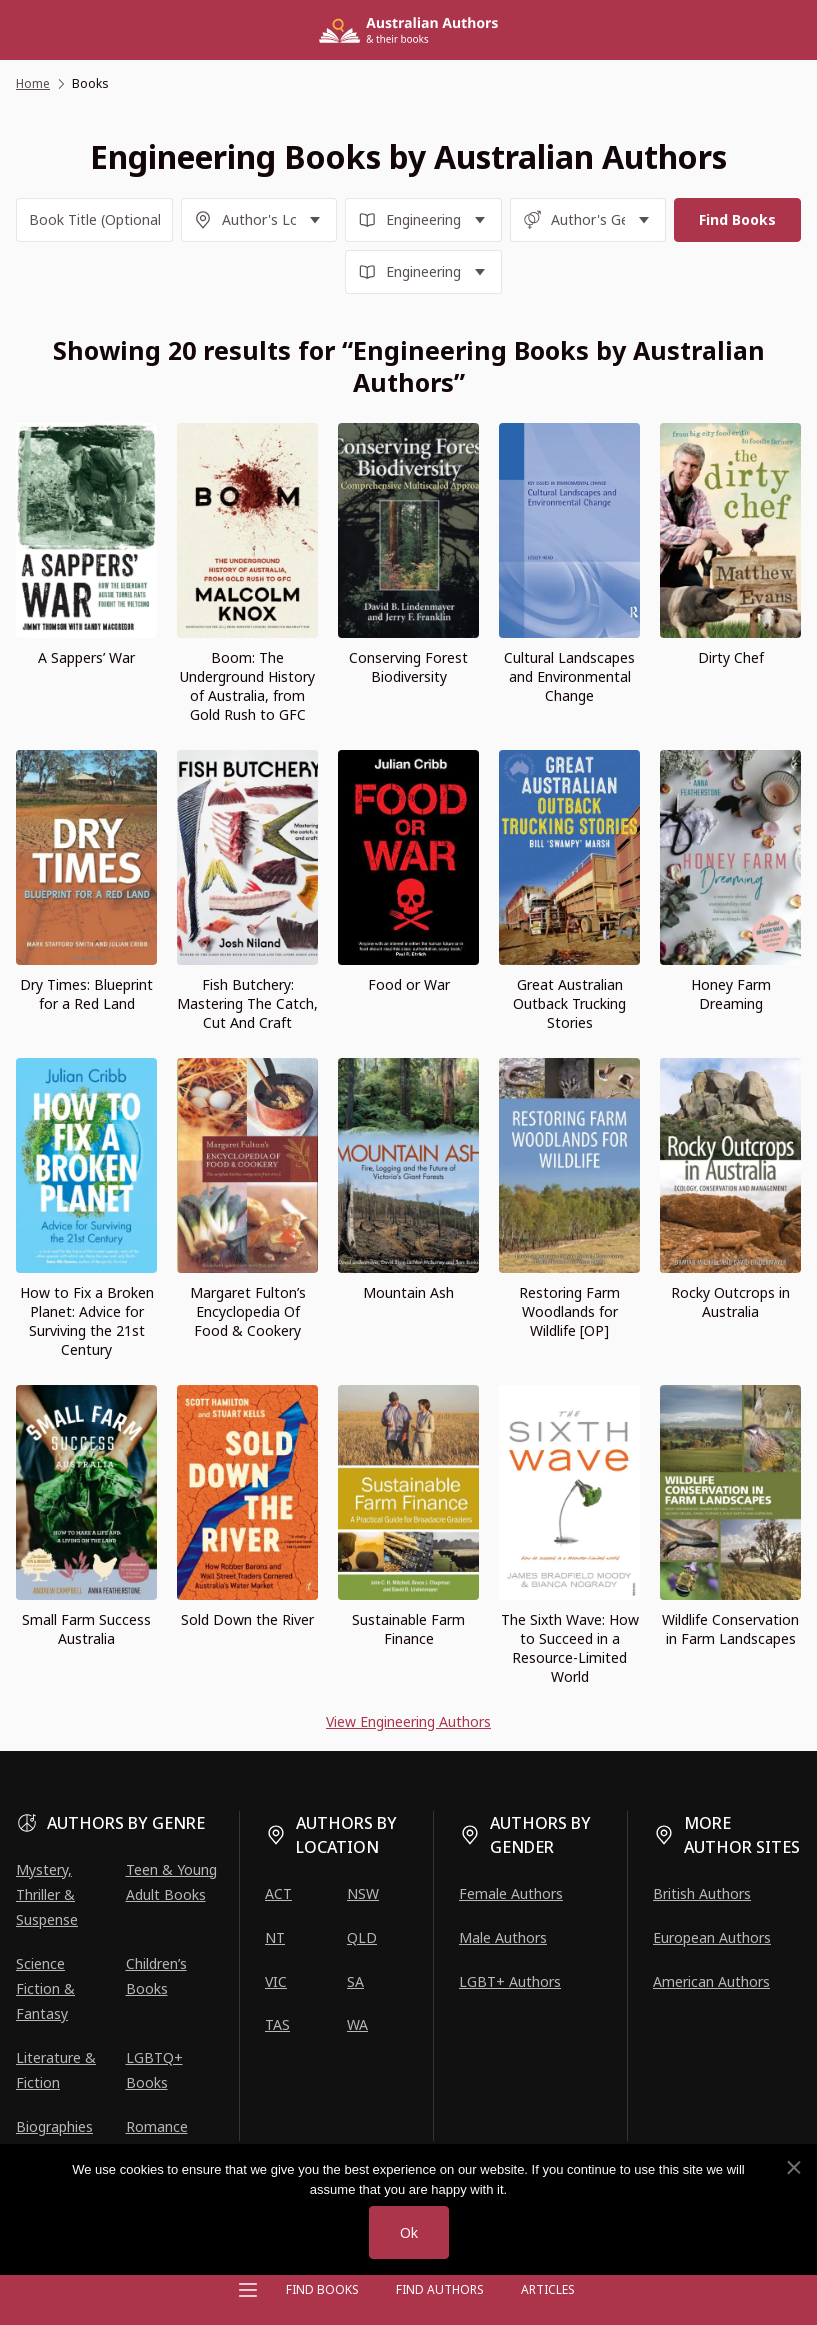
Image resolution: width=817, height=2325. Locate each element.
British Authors (702, 1893)
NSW (363, 1893)
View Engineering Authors (408, 1721)
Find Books (322, 2289)
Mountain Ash (408, 1292)
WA (357, 2024)
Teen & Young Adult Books (171, 1882)
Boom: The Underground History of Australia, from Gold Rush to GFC (247, 686)
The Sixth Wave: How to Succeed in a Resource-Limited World (570, 1648)
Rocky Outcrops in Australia (730, 1302)
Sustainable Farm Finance (408, 1629)
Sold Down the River (247, 1619)
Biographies (54, 2126)
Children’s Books (156, 1976)
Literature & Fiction (56, 2070)
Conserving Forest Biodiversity (408, 667)
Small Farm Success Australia (86, 1629)
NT (275, 1937)
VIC (276, 1981)
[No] (793, 2168)
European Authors (712, 1937)
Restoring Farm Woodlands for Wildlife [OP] (569, 1311)
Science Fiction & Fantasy (45, 1988)
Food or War (409, 984)
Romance (157, 2126)
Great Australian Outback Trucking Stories (569, 1003)
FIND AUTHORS (440, 2289)
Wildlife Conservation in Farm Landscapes (730, 1629)
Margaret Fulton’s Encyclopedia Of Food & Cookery (248, 1311)
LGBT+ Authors (510, 1981)
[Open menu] (248, 2290)
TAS (277, 2024)
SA (355, 1981)
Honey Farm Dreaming (731, 994)
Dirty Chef (731, 657)
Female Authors (511, 1893)
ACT (278, 1893)
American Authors (711, 1981)
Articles (548, 2289)
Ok (409, 2232)
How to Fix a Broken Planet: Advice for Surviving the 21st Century (87, 1321)
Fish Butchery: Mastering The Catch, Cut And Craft (247, 1003)
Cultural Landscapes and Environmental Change (569, 676)
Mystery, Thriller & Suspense (47, 1894)
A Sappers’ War (86, 657)
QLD (362, 1937)
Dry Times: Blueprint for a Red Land (86, 994)
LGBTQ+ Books (154, 2070)
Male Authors (503, 1937)
